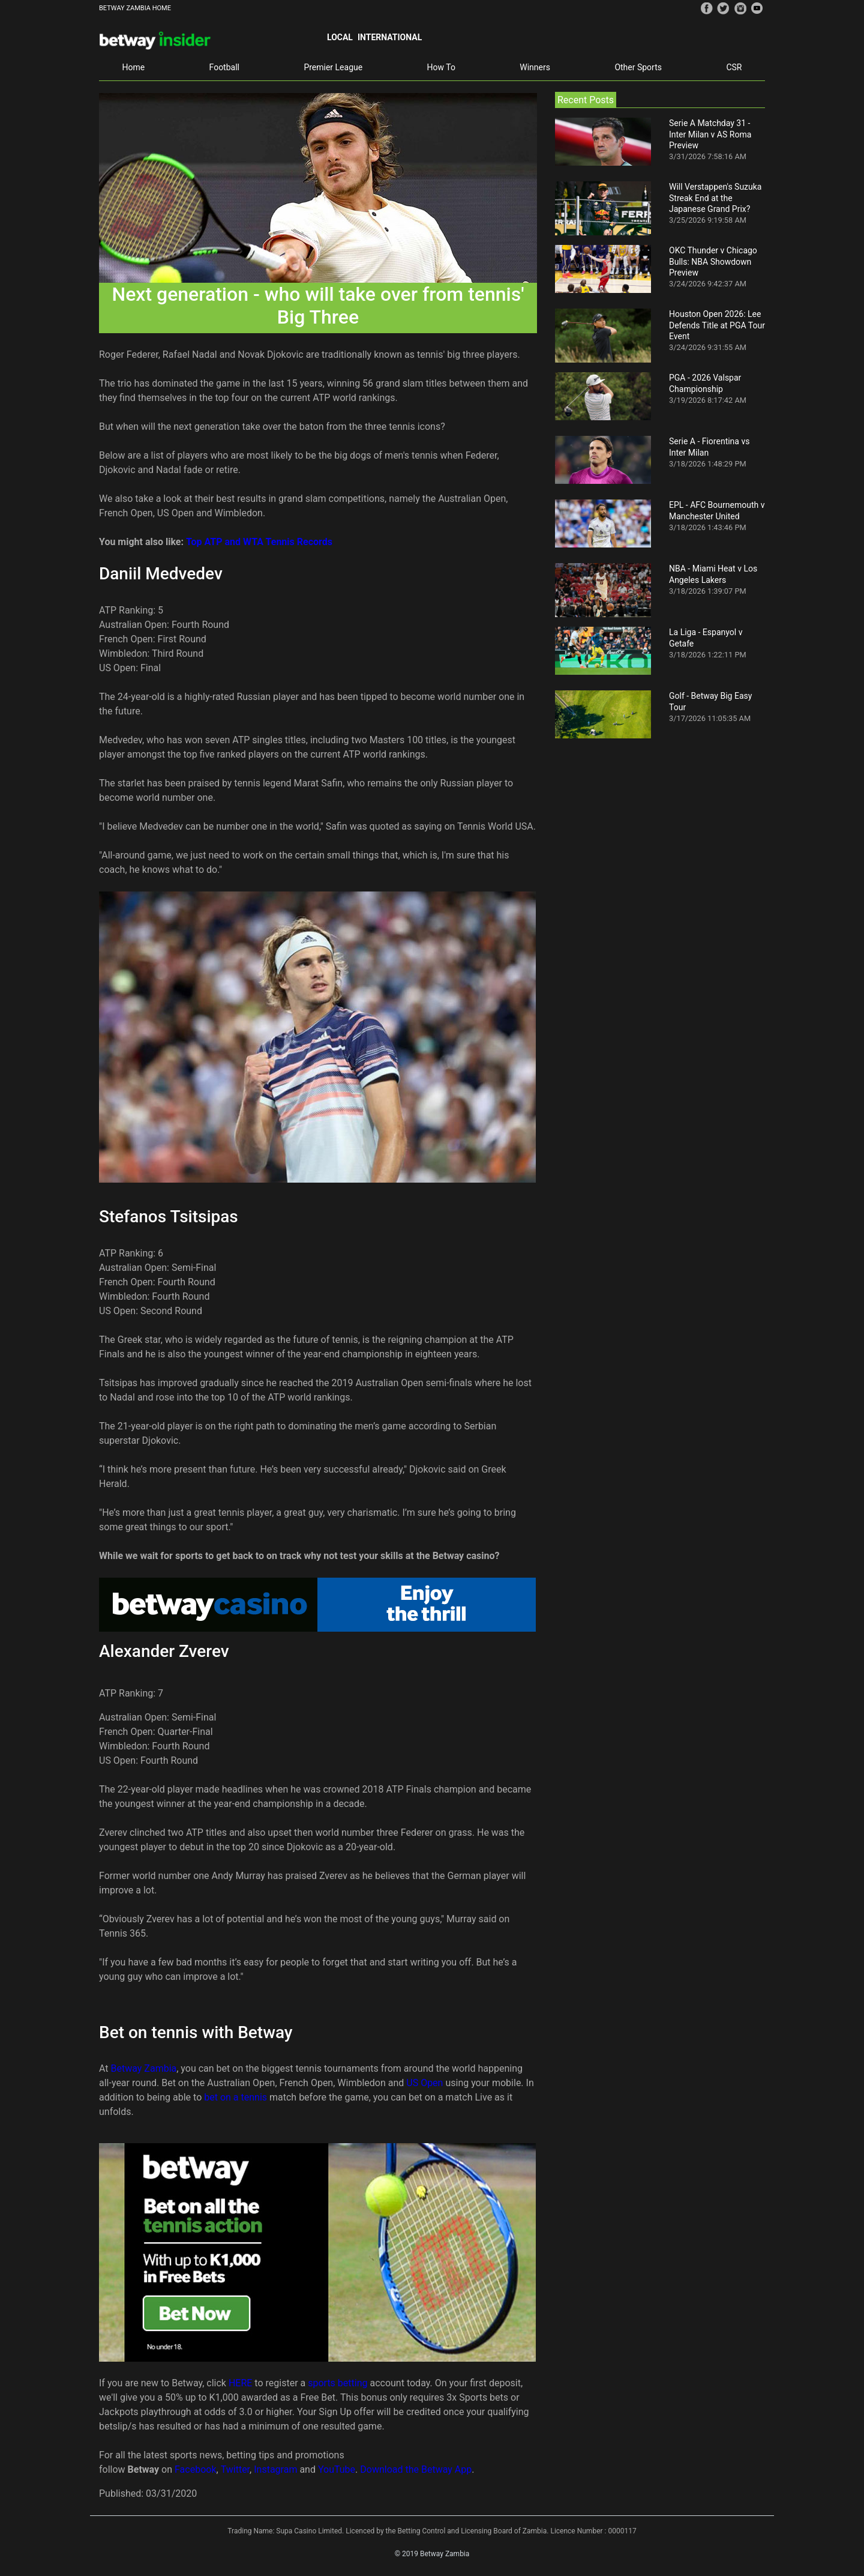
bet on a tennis (235, 2097)
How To (441, 67)
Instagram (275, 2469)
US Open (424, 2083)
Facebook (195, 2469)
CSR (734, 67)
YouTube (336, 2469)
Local (340, 37)
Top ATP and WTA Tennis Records (259, 541)
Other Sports (638, 67)
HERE (241, 2383)
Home (133, 67)
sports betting (337, 2383)
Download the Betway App (416, 2469)
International (390, 37)
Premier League (333, 67)
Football (224, 67)
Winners (535, 67)
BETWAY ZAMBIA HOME (135, 8)
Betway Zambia (144, 2068)
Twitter (235, 2469)
